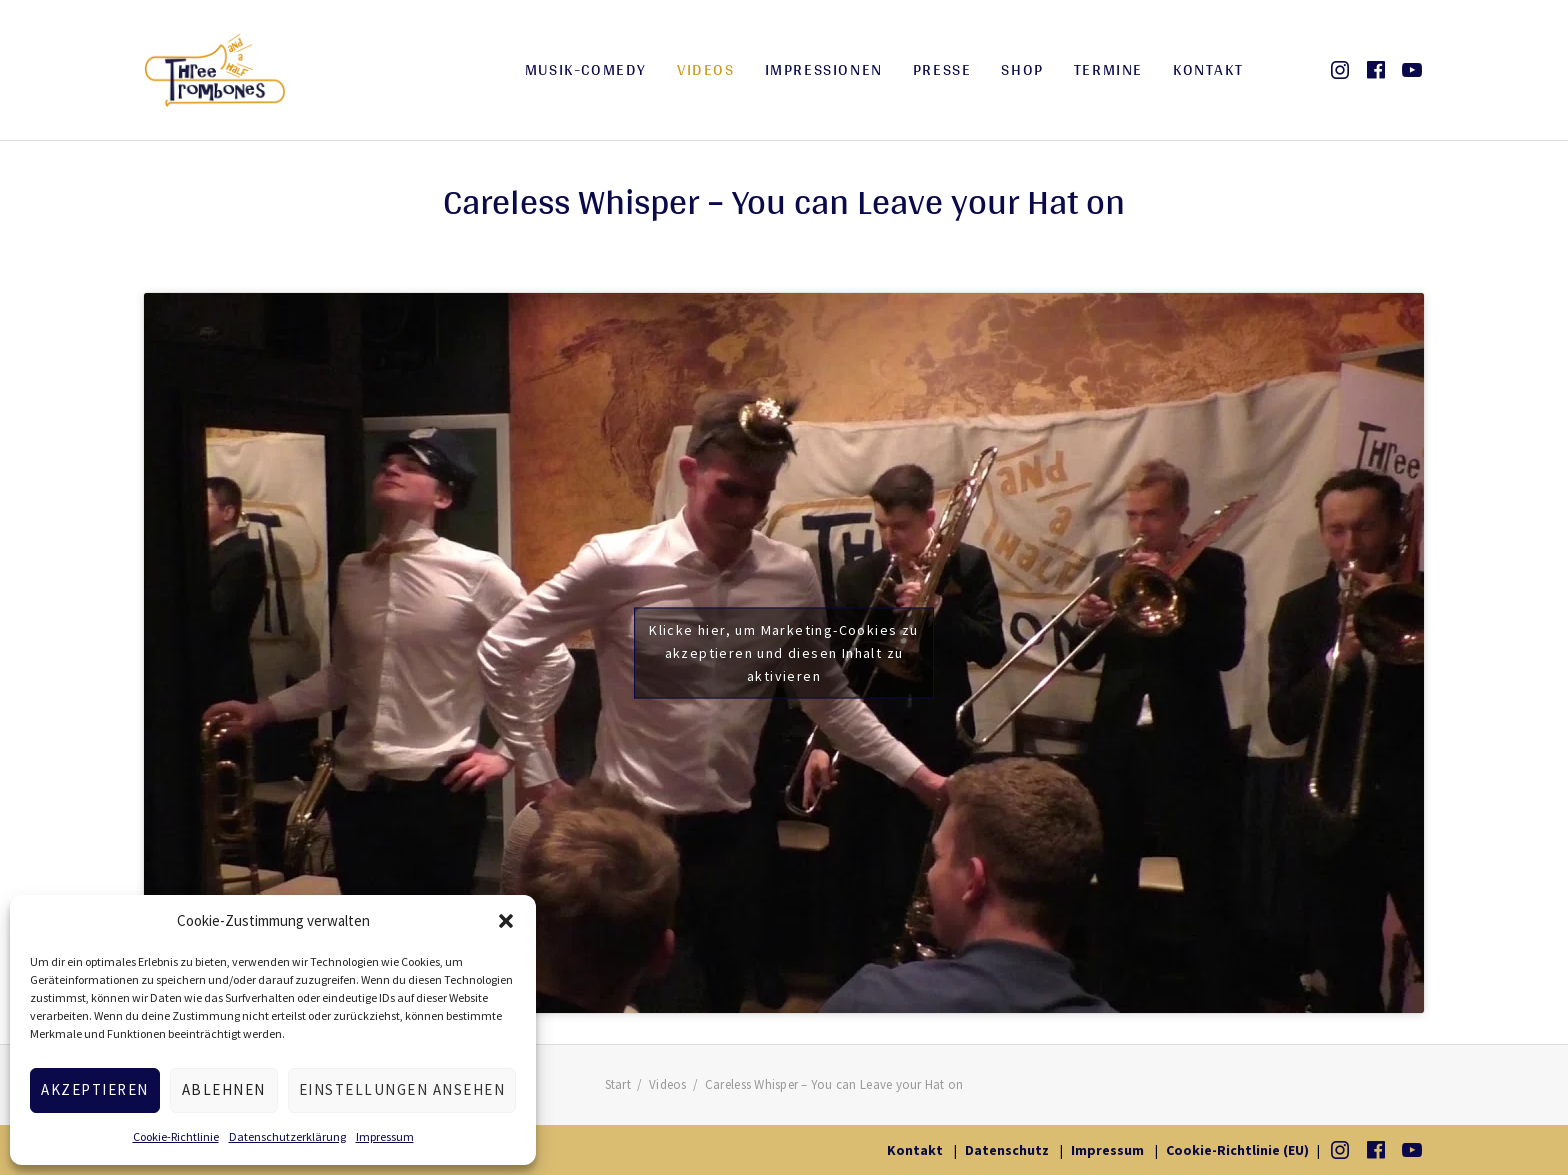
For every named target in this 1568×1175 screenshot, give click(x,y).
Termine (1108, 69)
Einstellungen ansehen (402, 1089)
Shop (1022, 69)
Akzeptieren (95, 1089)
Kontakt (1208, 69)
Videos (706, 69)
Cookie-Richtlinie (176, 1136)
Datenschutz (1007, 1150)
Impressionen (824, 69)
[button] (506, 921)
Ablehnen (224, 1089)
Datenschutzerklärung (287, 1136)
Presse (942, 69)
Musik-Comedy (586, 69)
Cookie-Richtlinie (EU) (1237, 1150)
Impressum (385, 1136)
